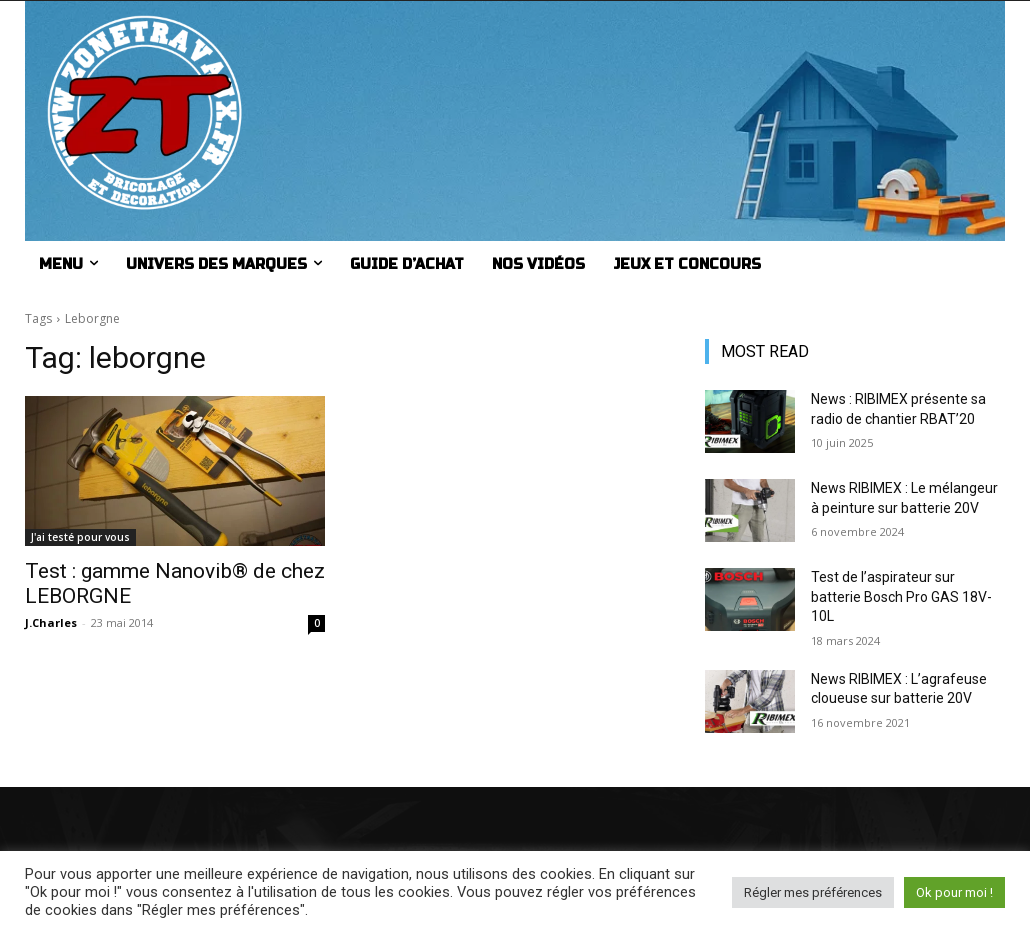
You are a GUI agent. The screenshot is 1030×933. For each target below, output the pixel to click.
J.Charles (51, 622)
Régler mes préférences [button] (813, 892)
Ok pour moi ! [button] (954, 892)
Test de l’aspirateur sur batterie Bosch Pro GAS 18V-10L (901, 596)
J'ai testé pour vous (80, 537)
